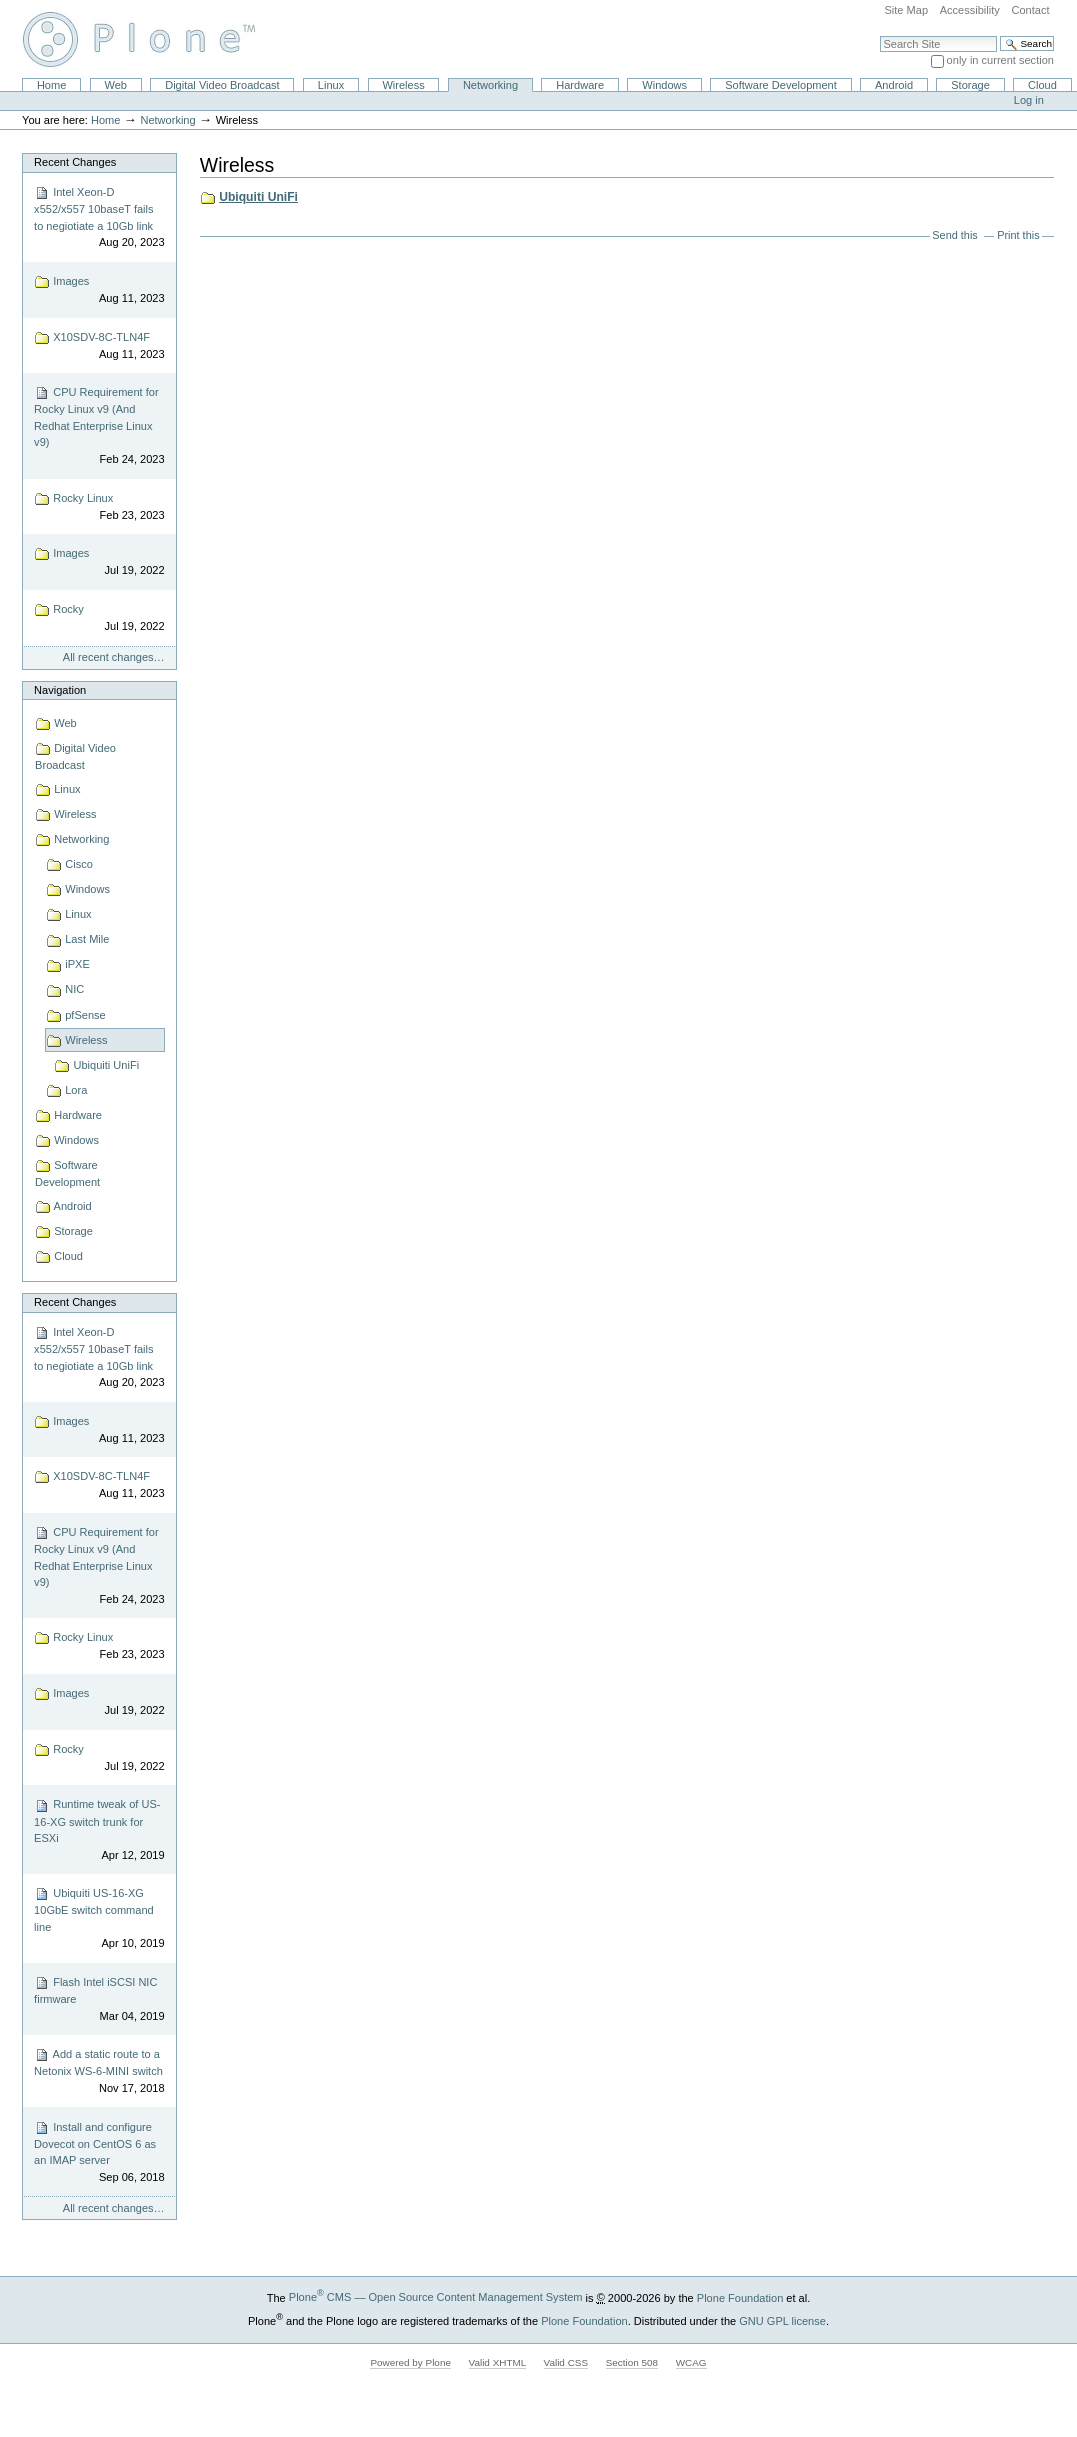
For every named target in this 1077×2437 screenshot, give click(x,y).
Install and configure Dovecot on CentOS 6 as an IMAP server (99, 2153)
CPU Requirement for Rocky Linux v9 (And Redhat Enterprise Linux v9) (99, 426)
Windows (664, 85)
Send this (954, 235)
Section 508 (632, 2362)
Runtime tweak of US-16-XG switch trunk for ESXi (99, 1831)
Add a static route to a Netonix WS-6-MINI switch (99, 2071)
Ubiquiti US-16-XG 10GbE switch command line (99, 1919)
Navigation (60, 690)
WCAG (691, 2362)
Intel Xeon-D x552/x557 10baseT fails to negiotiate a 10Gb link (99, 218)
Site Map (906, 10)
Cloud (1042, 85)
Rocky (99, 618)
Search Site (879, 35)
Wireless (403, 85)
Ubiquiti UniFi (258, 197)
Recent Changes (75, 162)
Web (116, 85)
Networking (490, 85)
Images (99, 290)
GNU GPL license (782, 2320)
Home (51, 85)
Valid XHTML (497, 2362)
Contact (1030, 10)
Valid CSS (566, 2362)
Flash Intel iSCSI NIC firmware (99, 1999)
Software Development (781, 85)
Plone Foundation (740, 2297)
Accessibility (970, 10)
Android (894, 85)
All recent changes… (114, 657)
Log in (1029, 100)
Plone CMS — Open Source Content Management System (436, 2297)
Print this (1018, 235)
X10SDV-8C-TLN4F (99, 346)
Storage (970, 85)
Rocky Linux (99, 507)
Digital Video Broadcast (222, 85)
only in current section (1000, 60)
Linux (331, 85)
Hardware (580, 85)
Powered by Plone (410, 2362)
